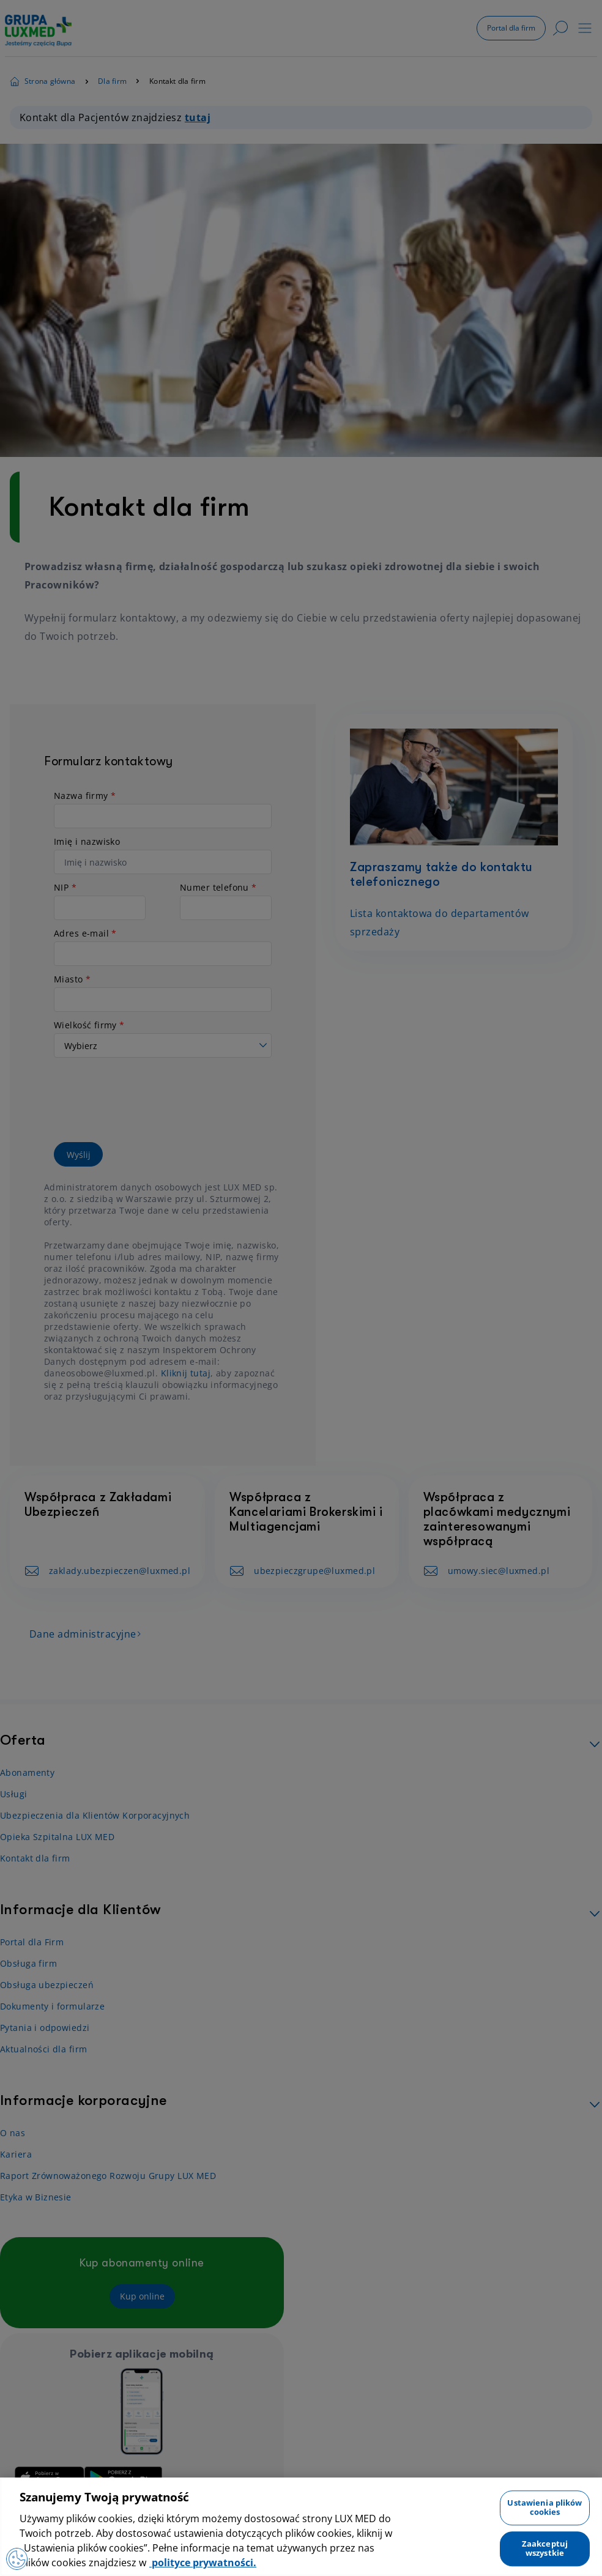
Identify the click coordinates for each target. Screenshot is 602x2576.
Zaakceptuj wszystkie (545, 2548)
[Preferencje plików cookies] (18, 2557)
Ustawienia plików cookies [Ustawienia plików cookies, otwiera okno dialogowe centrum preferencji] (544, 2507)
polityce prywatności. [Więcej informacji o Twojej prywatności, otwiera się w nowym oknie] (202, 2562)
